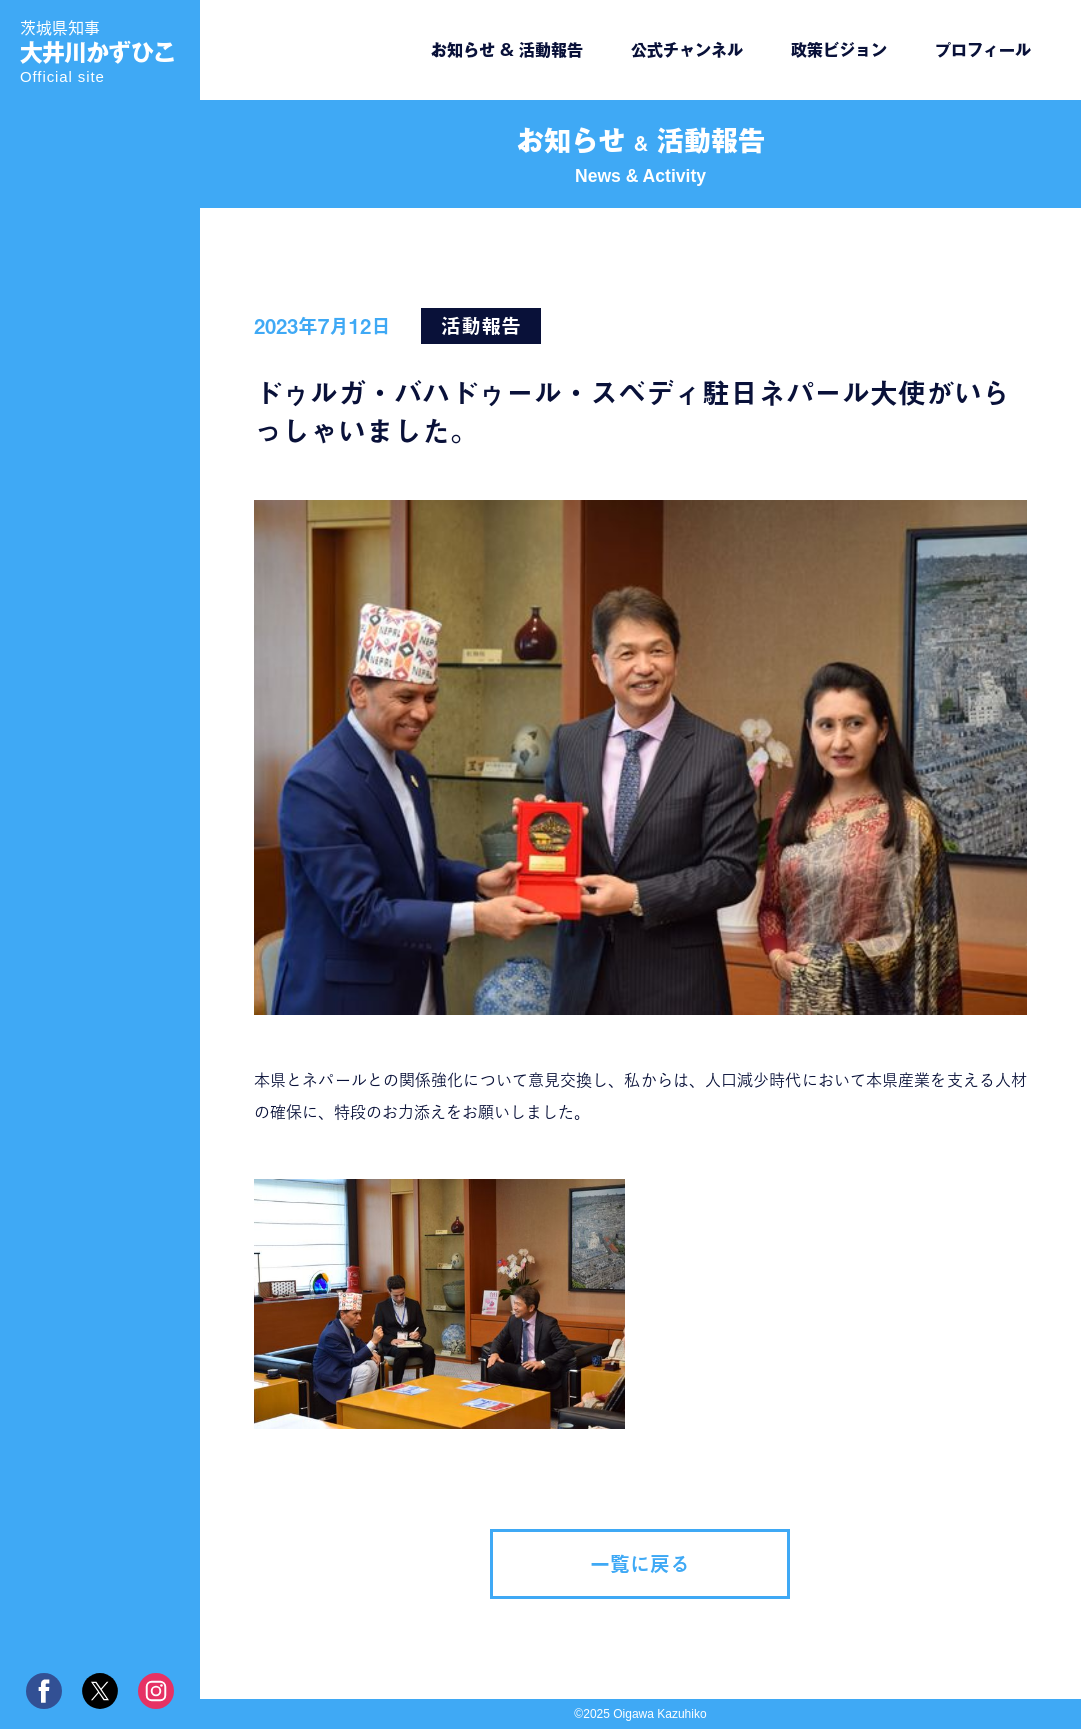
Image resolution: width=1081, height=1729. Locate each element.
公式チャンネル (687, 50)
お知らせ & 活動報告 (507, 50)
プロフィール (983, 50)
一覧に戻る (640, 1564)
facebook (44, 1691)
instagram (156, 1691)
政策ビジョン (839, 50)
